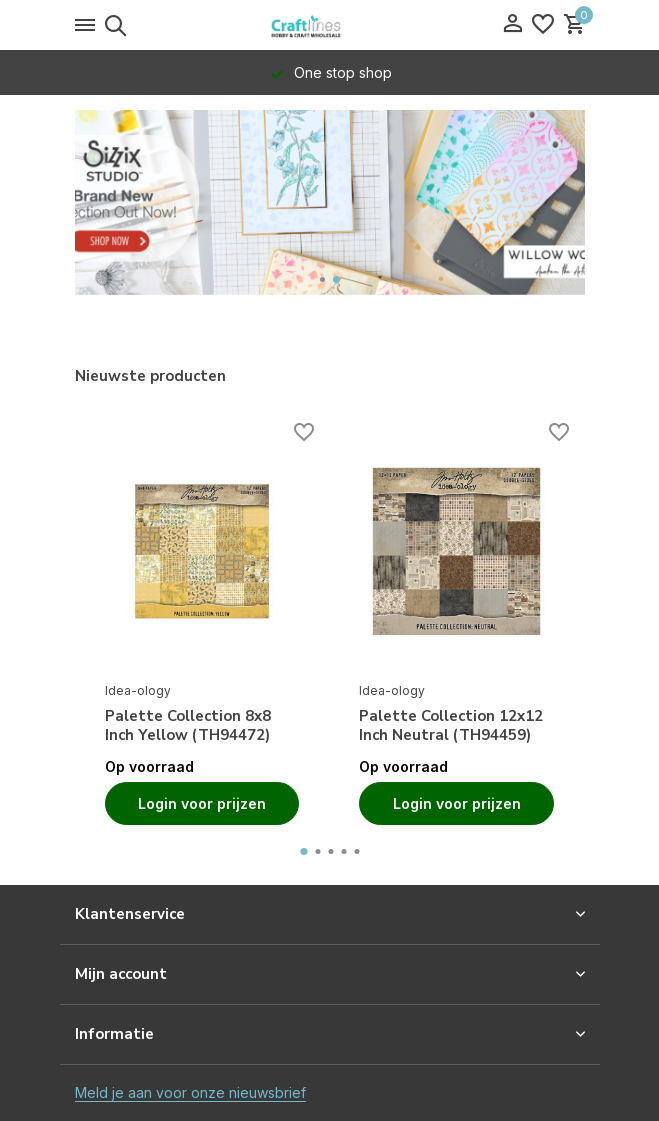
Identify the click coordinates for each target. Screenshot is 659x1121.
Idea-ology (138, 690)
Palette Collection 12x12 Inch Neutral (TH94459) (451, 726)
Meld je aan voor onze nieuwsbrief (190, 1092)
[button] (322, 279)
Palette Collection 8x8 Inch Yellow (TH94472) (188, 726)
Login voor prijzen (202, 803)
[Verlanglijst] (543, 25)
